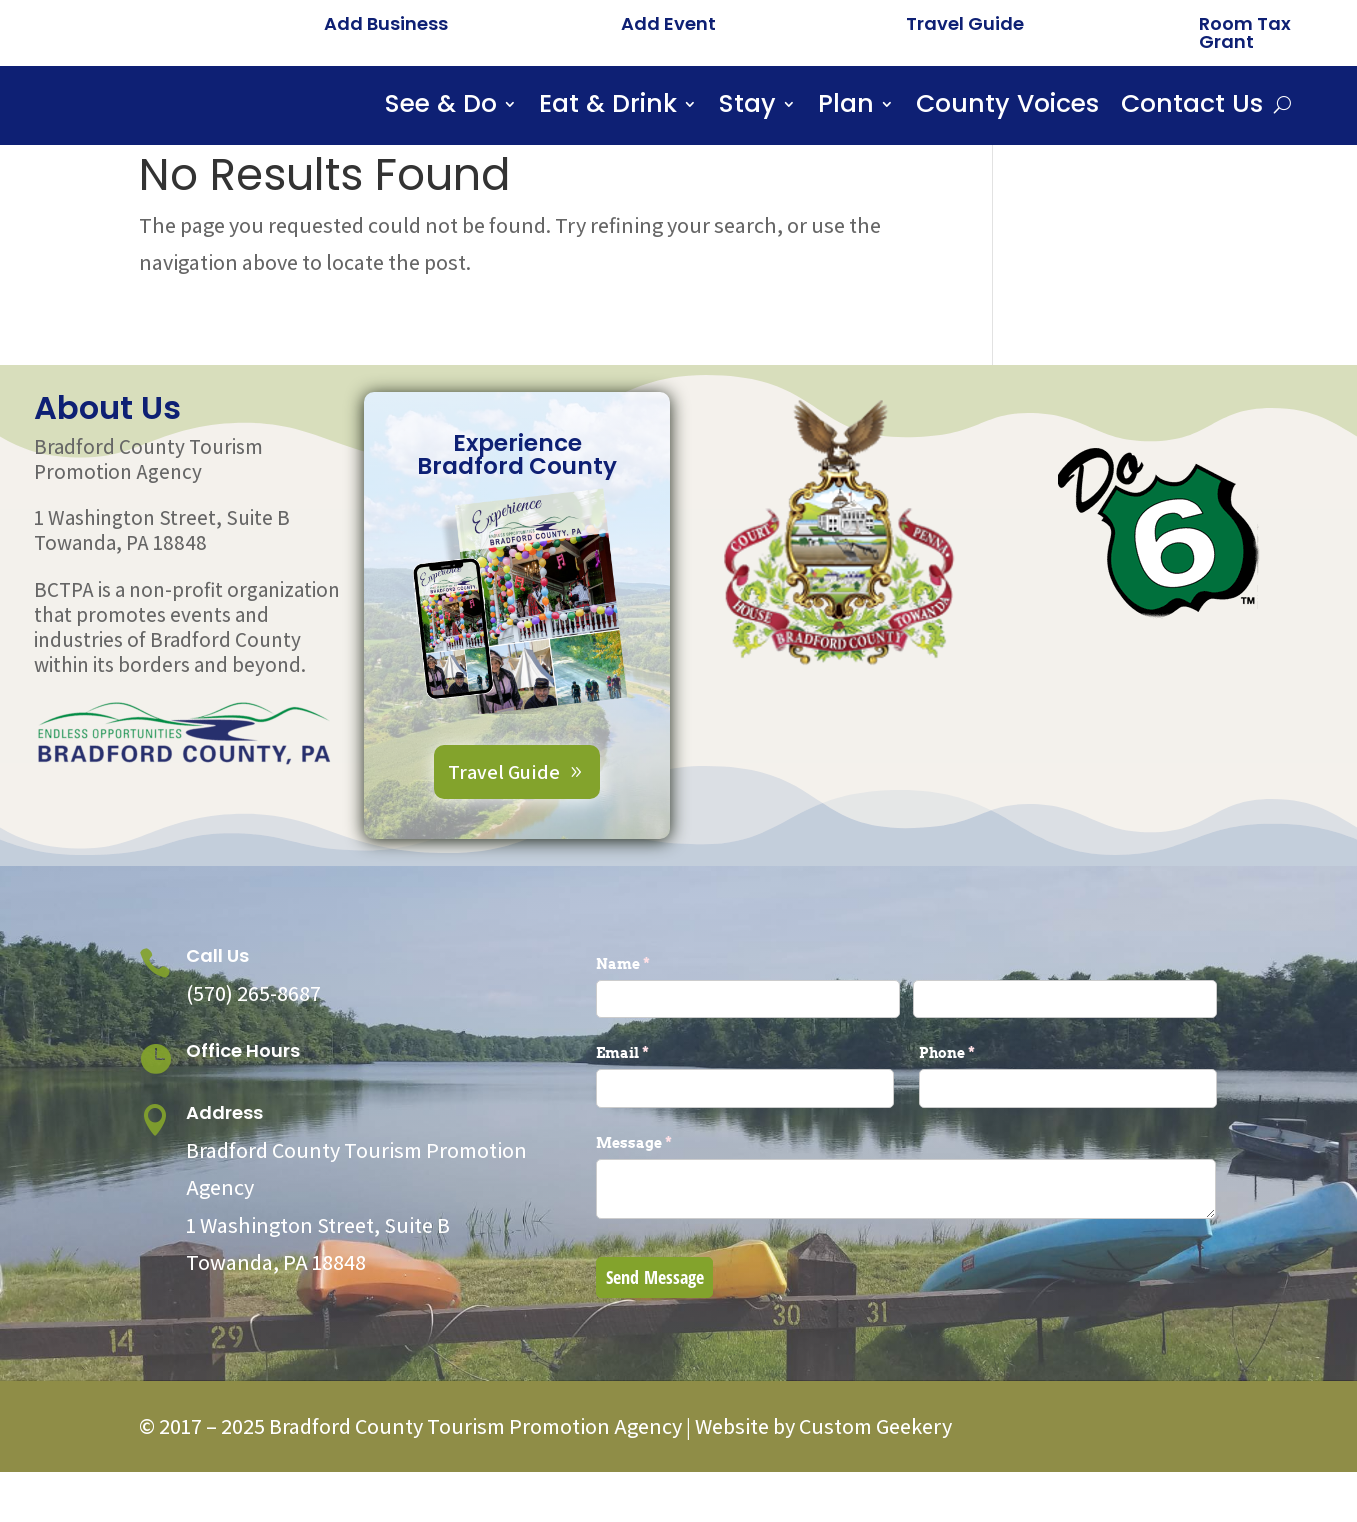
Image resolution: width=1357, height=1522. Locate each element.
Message (667, 1193)
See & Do (441, 108)
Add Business (386, 23)
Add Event (668, 23)
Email (655, 1103)
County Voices (1007, 108)
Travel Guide (965, 23)
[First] (748, 1048)
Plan (846, 108)
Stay (747, 108)
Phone (980, 1103)
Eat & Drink (608, 108)
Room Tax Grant (1245, 32)
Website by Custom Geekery (821, 1476)
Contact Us (1192, 108)
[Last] (1065, 1048)
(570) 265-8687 (253, 1043)
